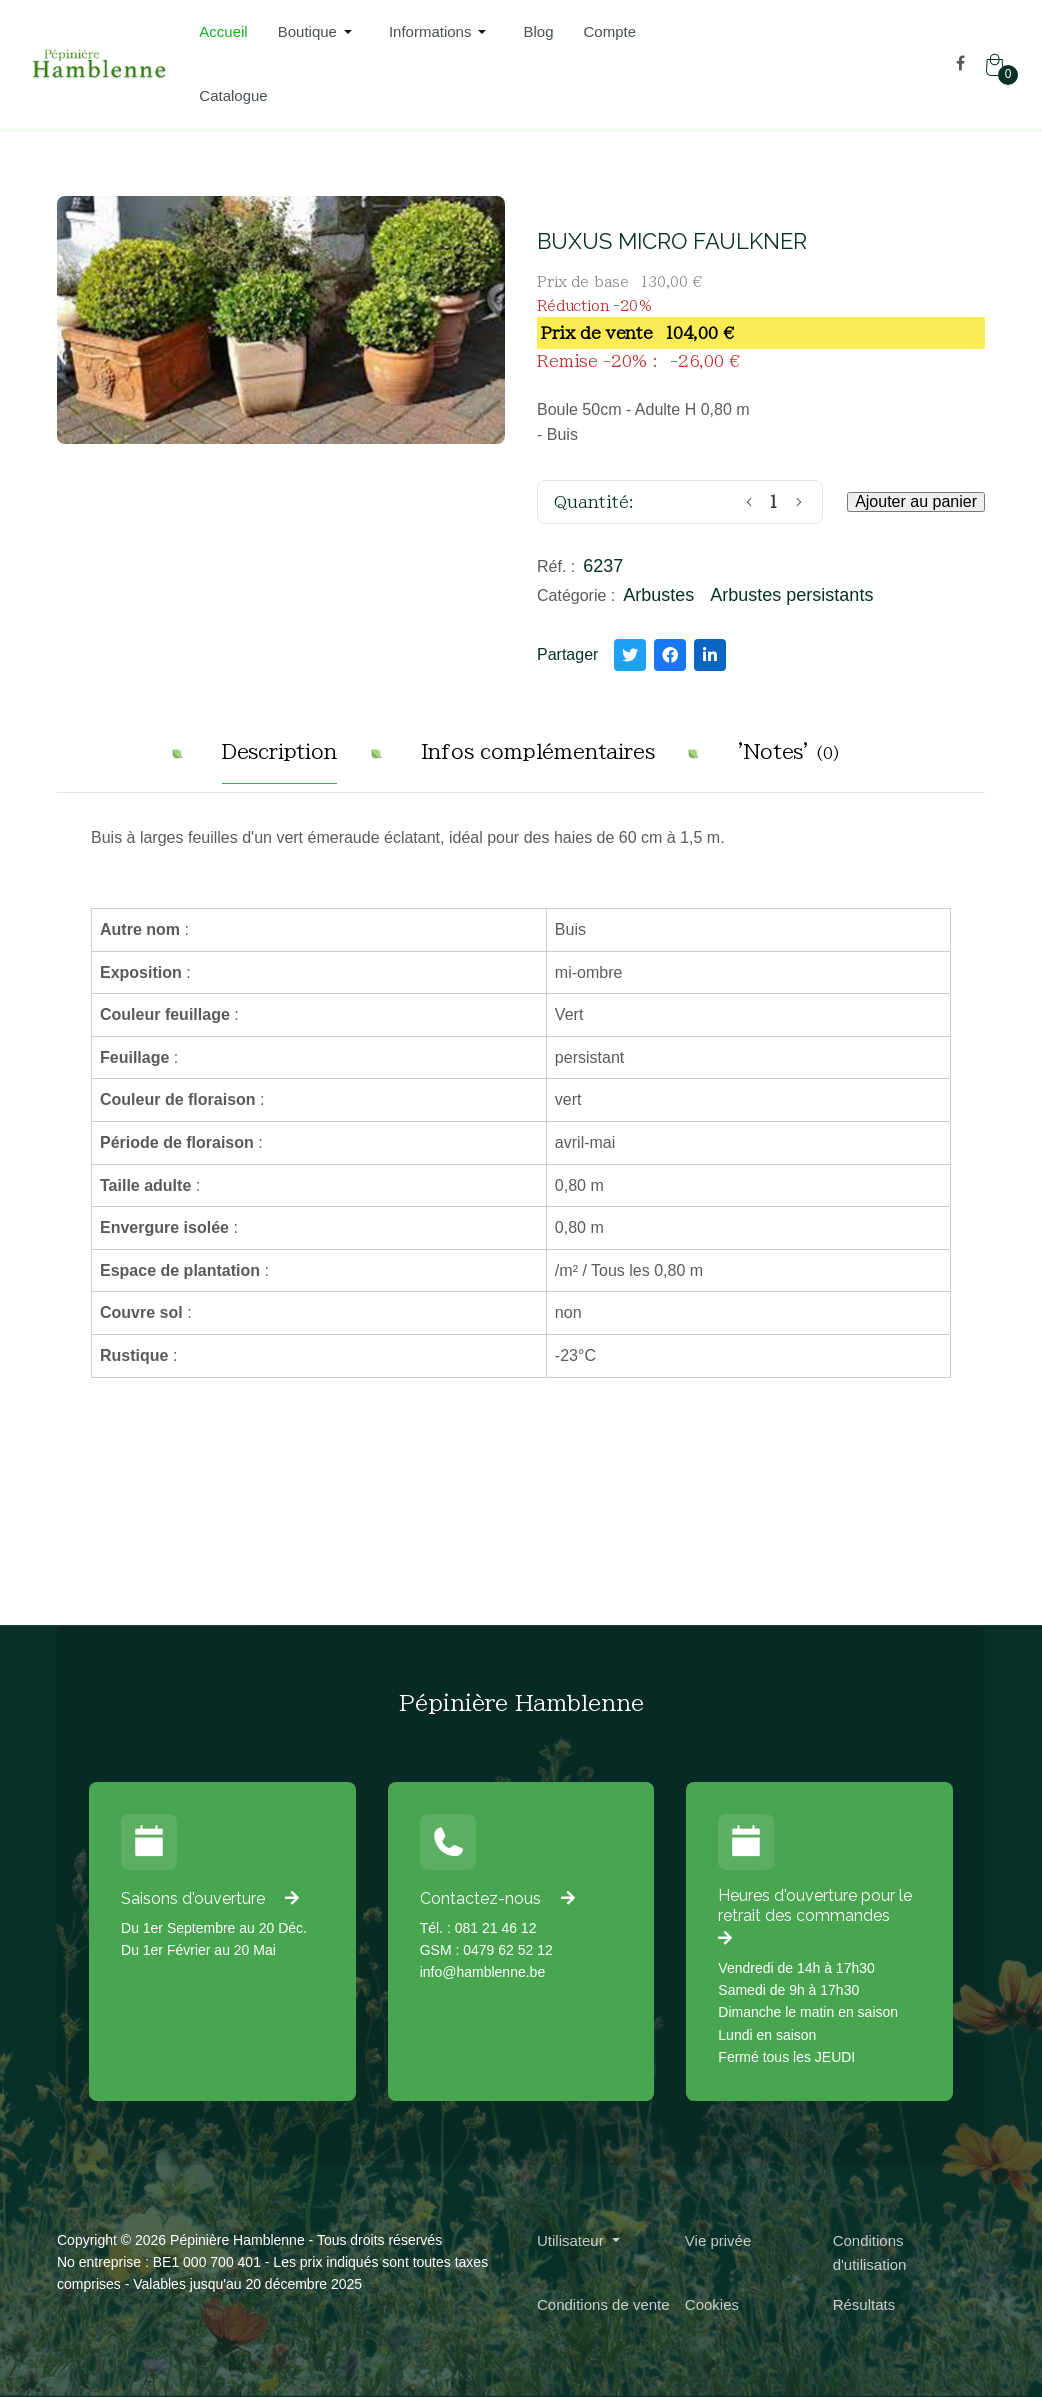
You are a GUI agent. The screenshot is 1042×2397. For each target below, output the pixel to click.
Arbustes (658, 595)
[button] (318, 32)
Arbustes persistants (791, 595)
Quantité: (594, 502)
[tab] (279, 759)
